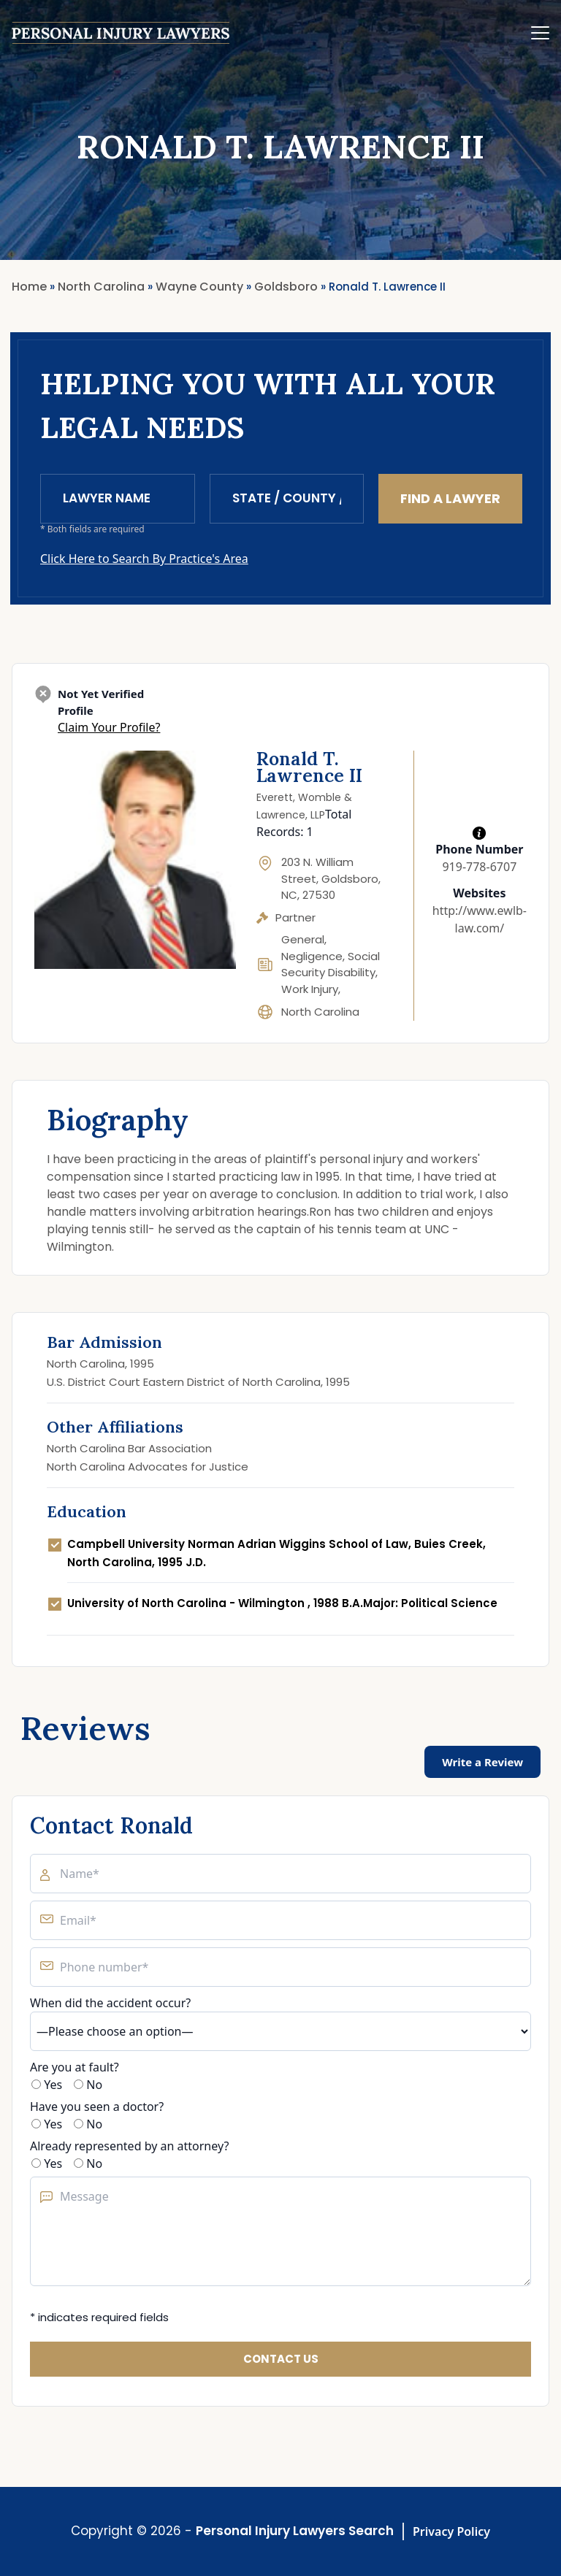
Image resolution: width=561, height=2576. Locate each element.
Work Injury (309, 989)
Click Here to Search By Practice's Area (144, 559)
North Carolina (320, 1011)
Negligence (312, 956)
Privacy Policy (451, 2531)
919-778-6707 (479, 867)
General (302, 939)
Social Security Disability (330, 964)
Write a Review (482, 1762)
